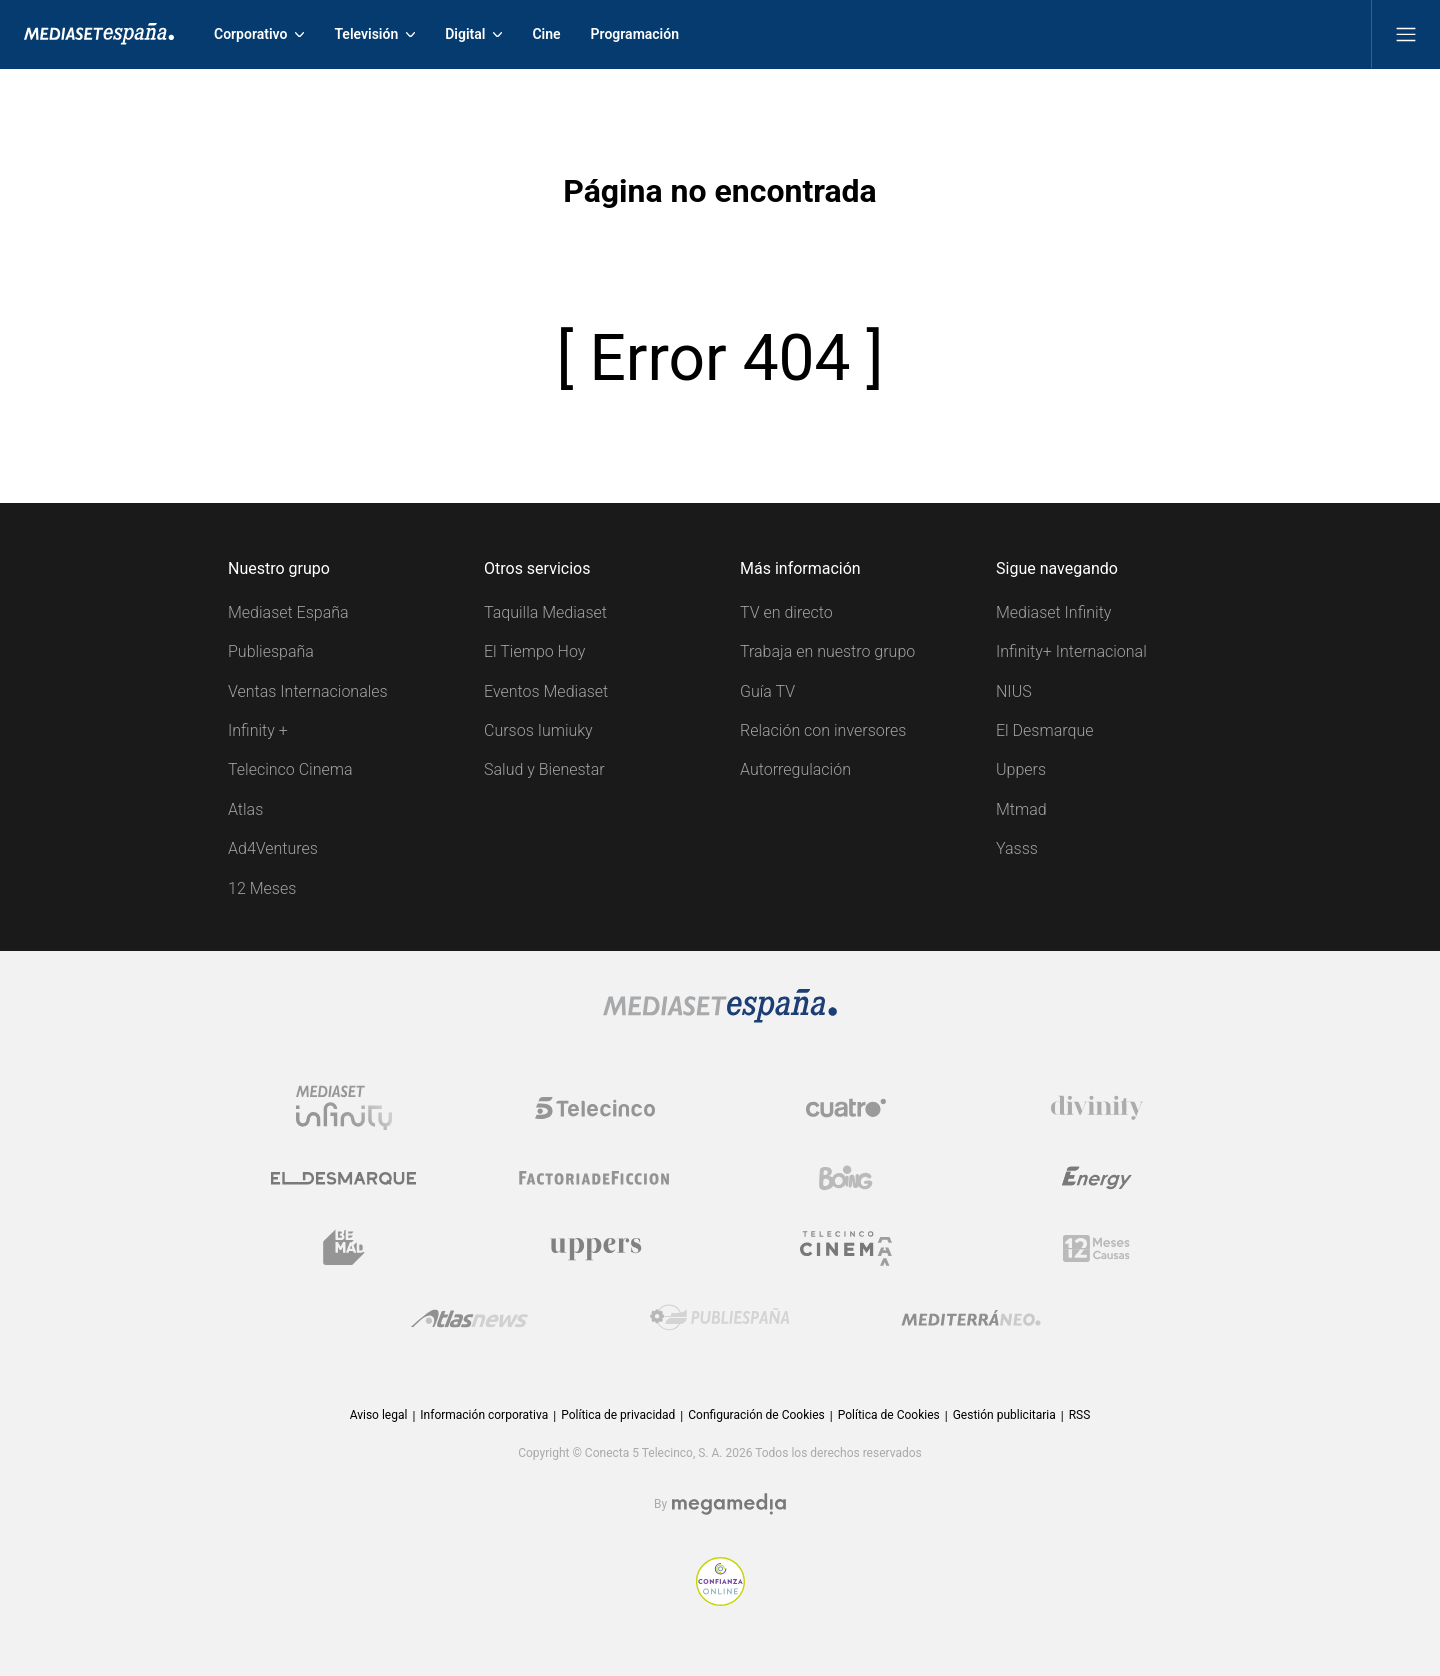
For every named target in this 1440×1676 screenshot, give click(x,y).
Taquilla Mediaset (545, 612)
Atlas (245, 809)
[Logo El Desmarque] (343, 1178)
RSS (1080, 1415)
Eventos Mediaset (546, 691)
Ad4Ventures (273, 848)
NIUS (1014, 691)
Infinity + (258, 730)
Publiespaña (271, 651)
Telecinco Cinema (290, 769)
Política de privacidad (618, 1415)
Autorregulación (795, 769)
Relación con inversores (823, 730)
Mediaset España (288, 612)
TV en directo (786, 612)
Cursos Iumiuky (538, 730)
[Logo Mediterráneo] (971, 1318)
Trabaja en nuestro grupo (827, 651)
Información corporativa (484, 1415)
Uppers (1021, 769)
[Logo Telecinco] (595, 1108)
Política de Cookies (889, 1415)
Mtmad (1021, 809)
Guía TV (767, 691)
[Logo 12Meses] (1096, 1248)
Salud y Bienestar (544, 769)
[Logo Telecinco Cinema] (846, 1248)
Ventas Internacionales (308, 691)
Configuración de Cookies (756, 1415)
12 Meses (262, 888)
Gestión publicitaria (1004, 1415)
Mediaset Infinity (1053, 612)
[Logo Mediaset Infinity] (344, 1108)
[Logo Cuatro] (846, 1108)
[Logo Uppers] (595, 1248)
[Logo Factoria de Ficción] (595, 1178)
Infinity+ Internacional (1071, 651)
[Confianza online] (720, 1600)
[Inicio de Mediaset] (99, 34)
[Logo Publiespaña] (720, 1318)
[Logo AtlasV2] (469, 1318)
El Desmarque (1044, 730)
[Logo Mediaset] (720, 1017)
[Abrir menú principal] (1406, 34)
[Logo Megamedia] (729, 1504)
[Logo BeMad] (344, 1248)
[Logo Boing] (846, 1178)
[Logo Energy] (1097, 1178)
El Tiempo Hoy (534, 651)
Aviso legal (379, 1415)
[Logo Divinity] (1097, 1108)
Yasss (1017, 848)
